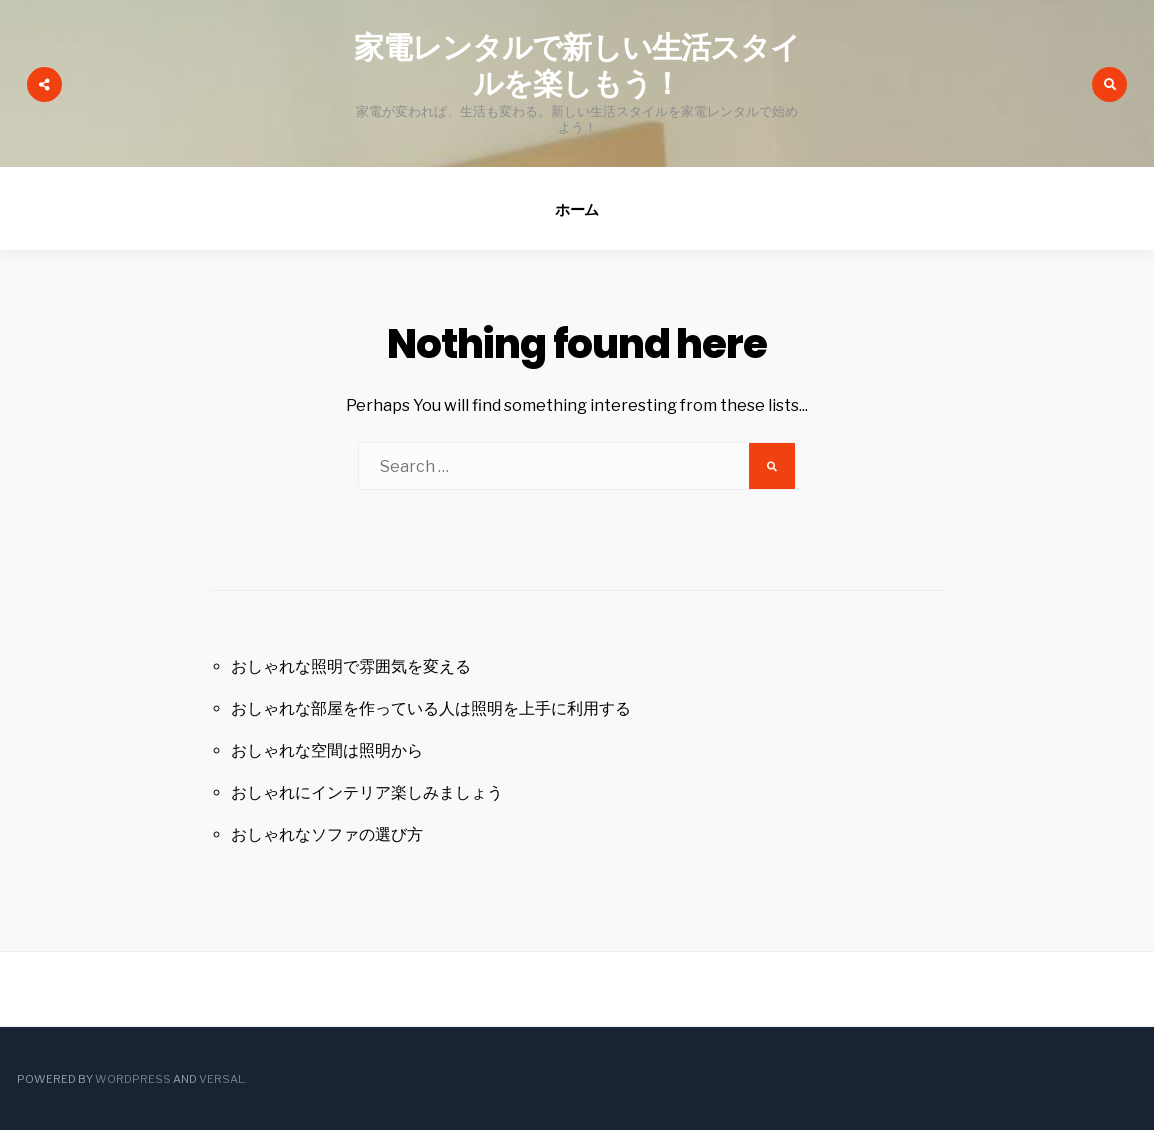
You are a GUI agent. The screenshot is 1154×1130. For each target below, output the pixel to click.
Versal (221, 1079)
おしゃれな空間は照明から (327, 750)
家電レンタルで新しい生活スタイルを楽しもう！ (577, 66)
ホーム (577, 209)
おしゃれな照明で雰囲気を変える (351, 666)
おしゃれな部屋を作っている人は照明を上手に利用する (431, 708)
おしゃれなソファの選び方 (327, 834)
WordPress (133, 1079)
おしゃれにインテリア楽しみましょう (367, 792)
